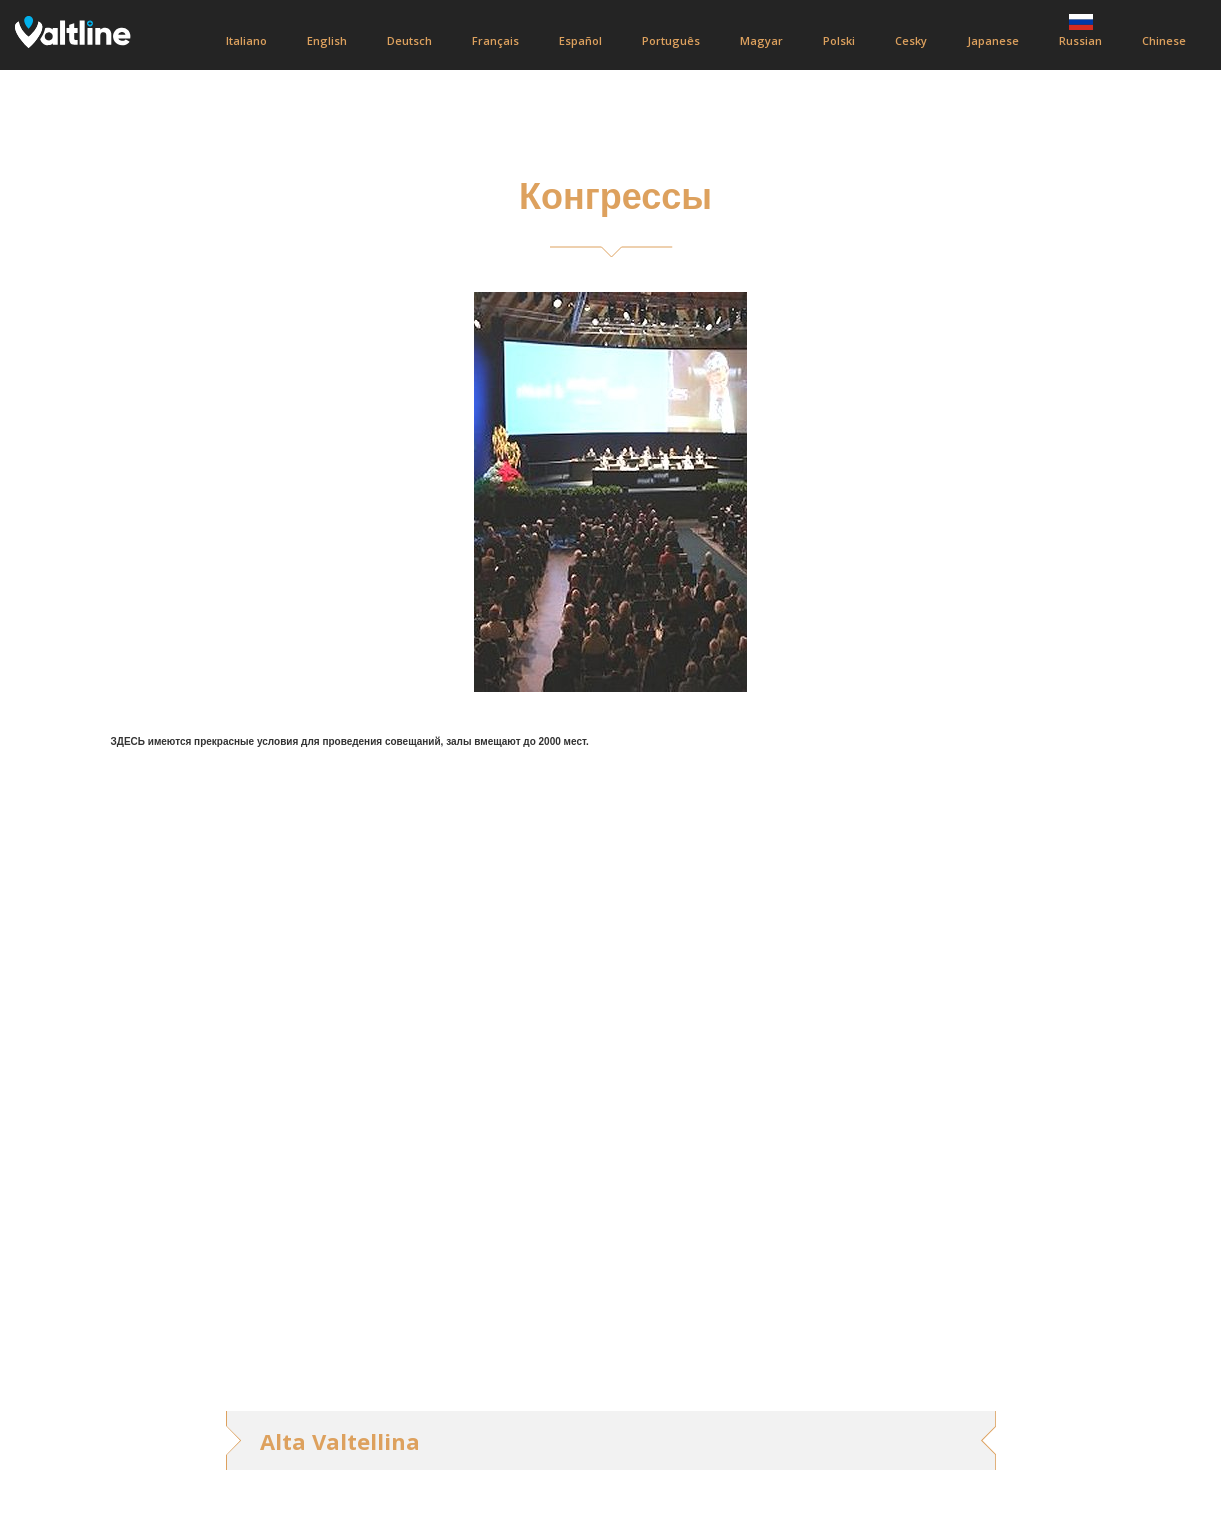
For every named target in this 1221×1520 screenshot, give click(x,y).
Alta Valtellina (340, 1441)
